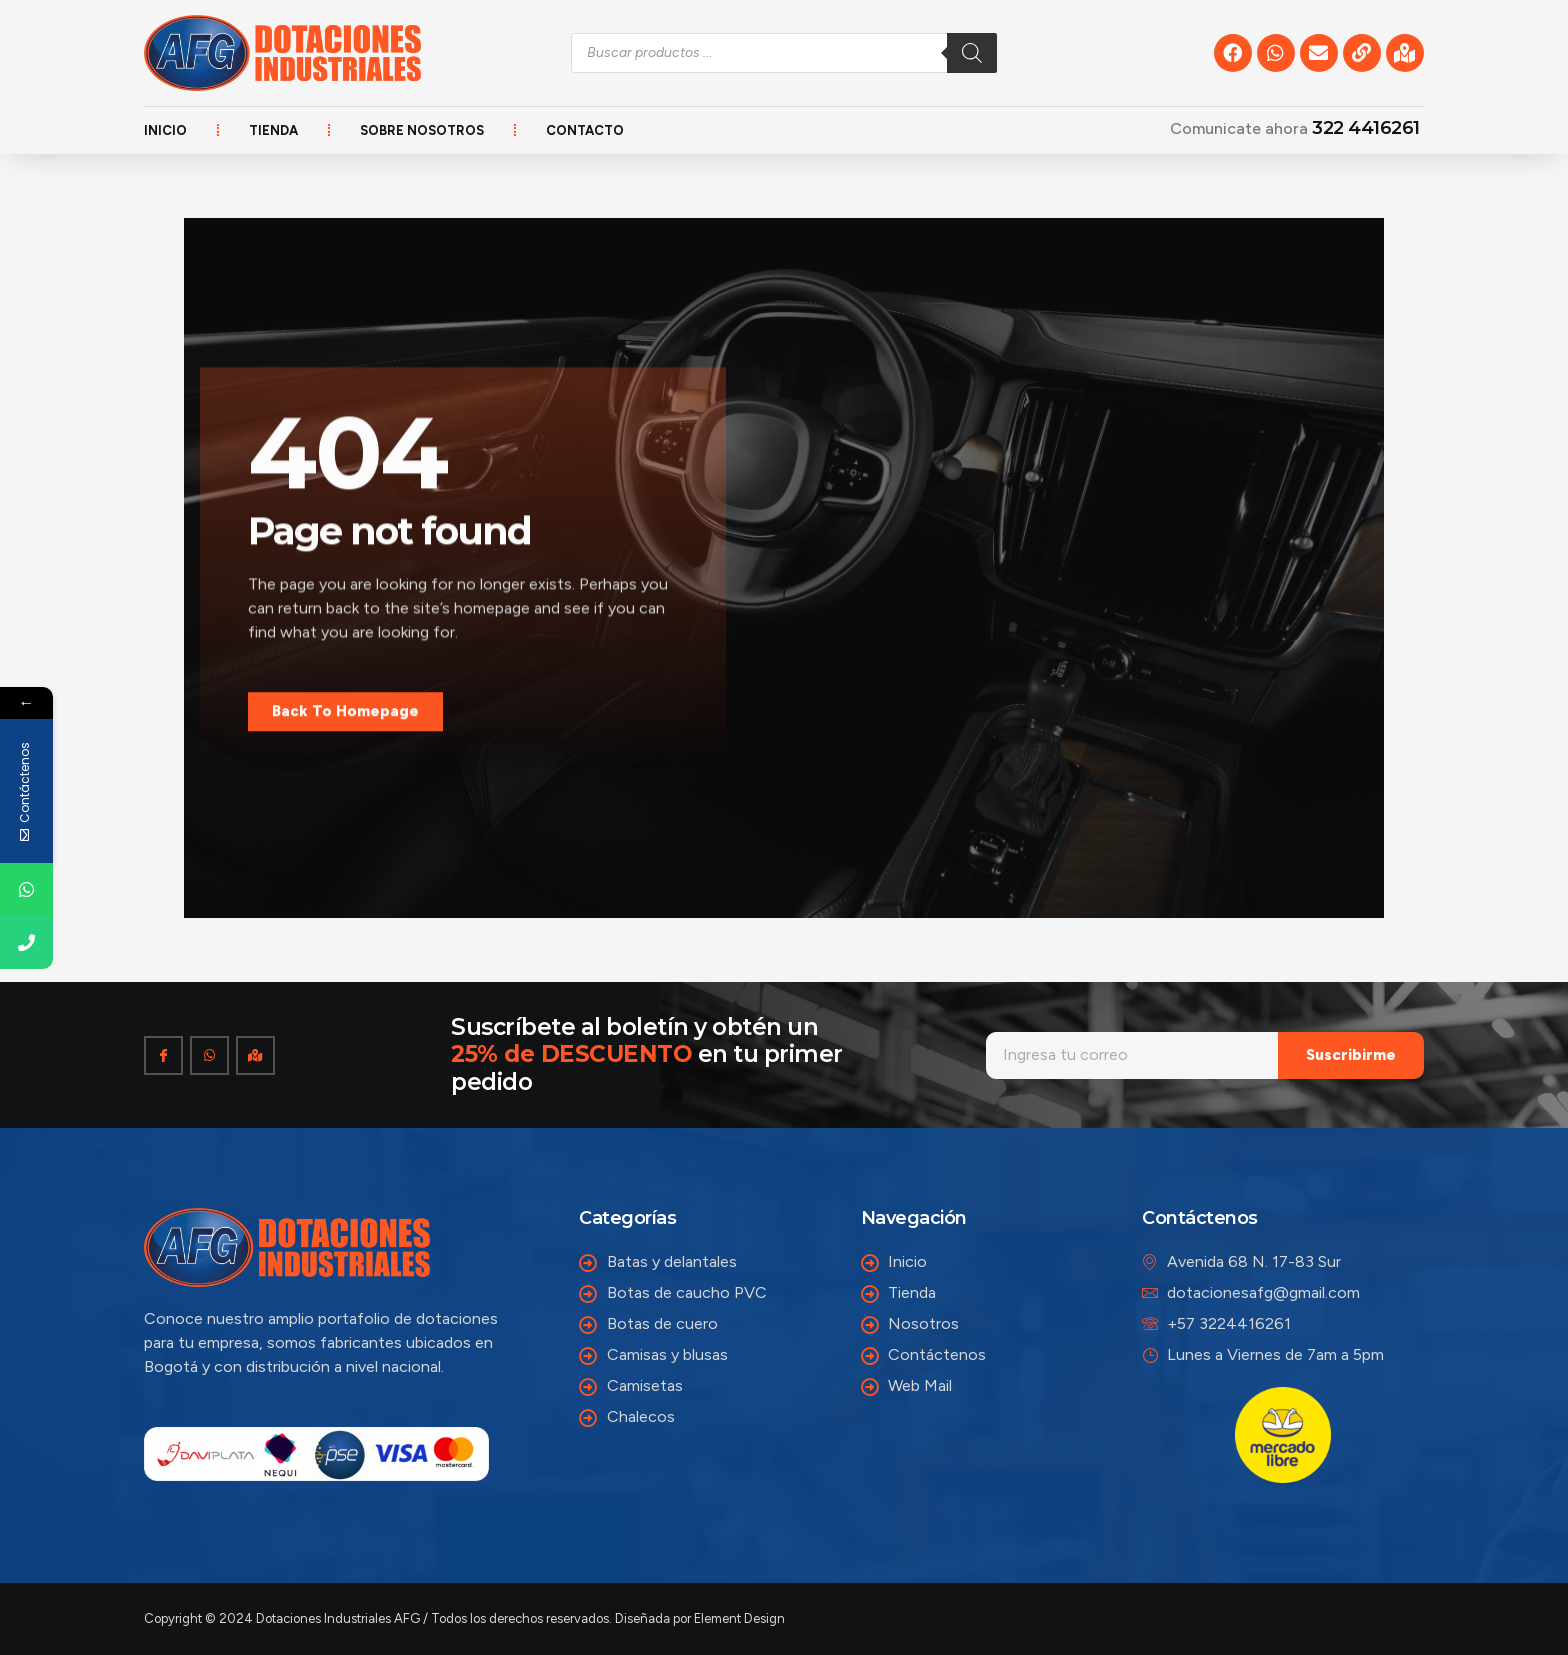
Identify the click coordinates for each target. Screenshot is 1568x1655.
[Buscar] (972, 53)
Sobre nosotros (422, 130)
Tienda (273, 130)
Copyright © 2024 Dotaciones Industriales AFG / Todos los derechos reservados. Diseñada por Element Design (464, 1618)
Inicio (165, 130)
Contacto (585, 130)
